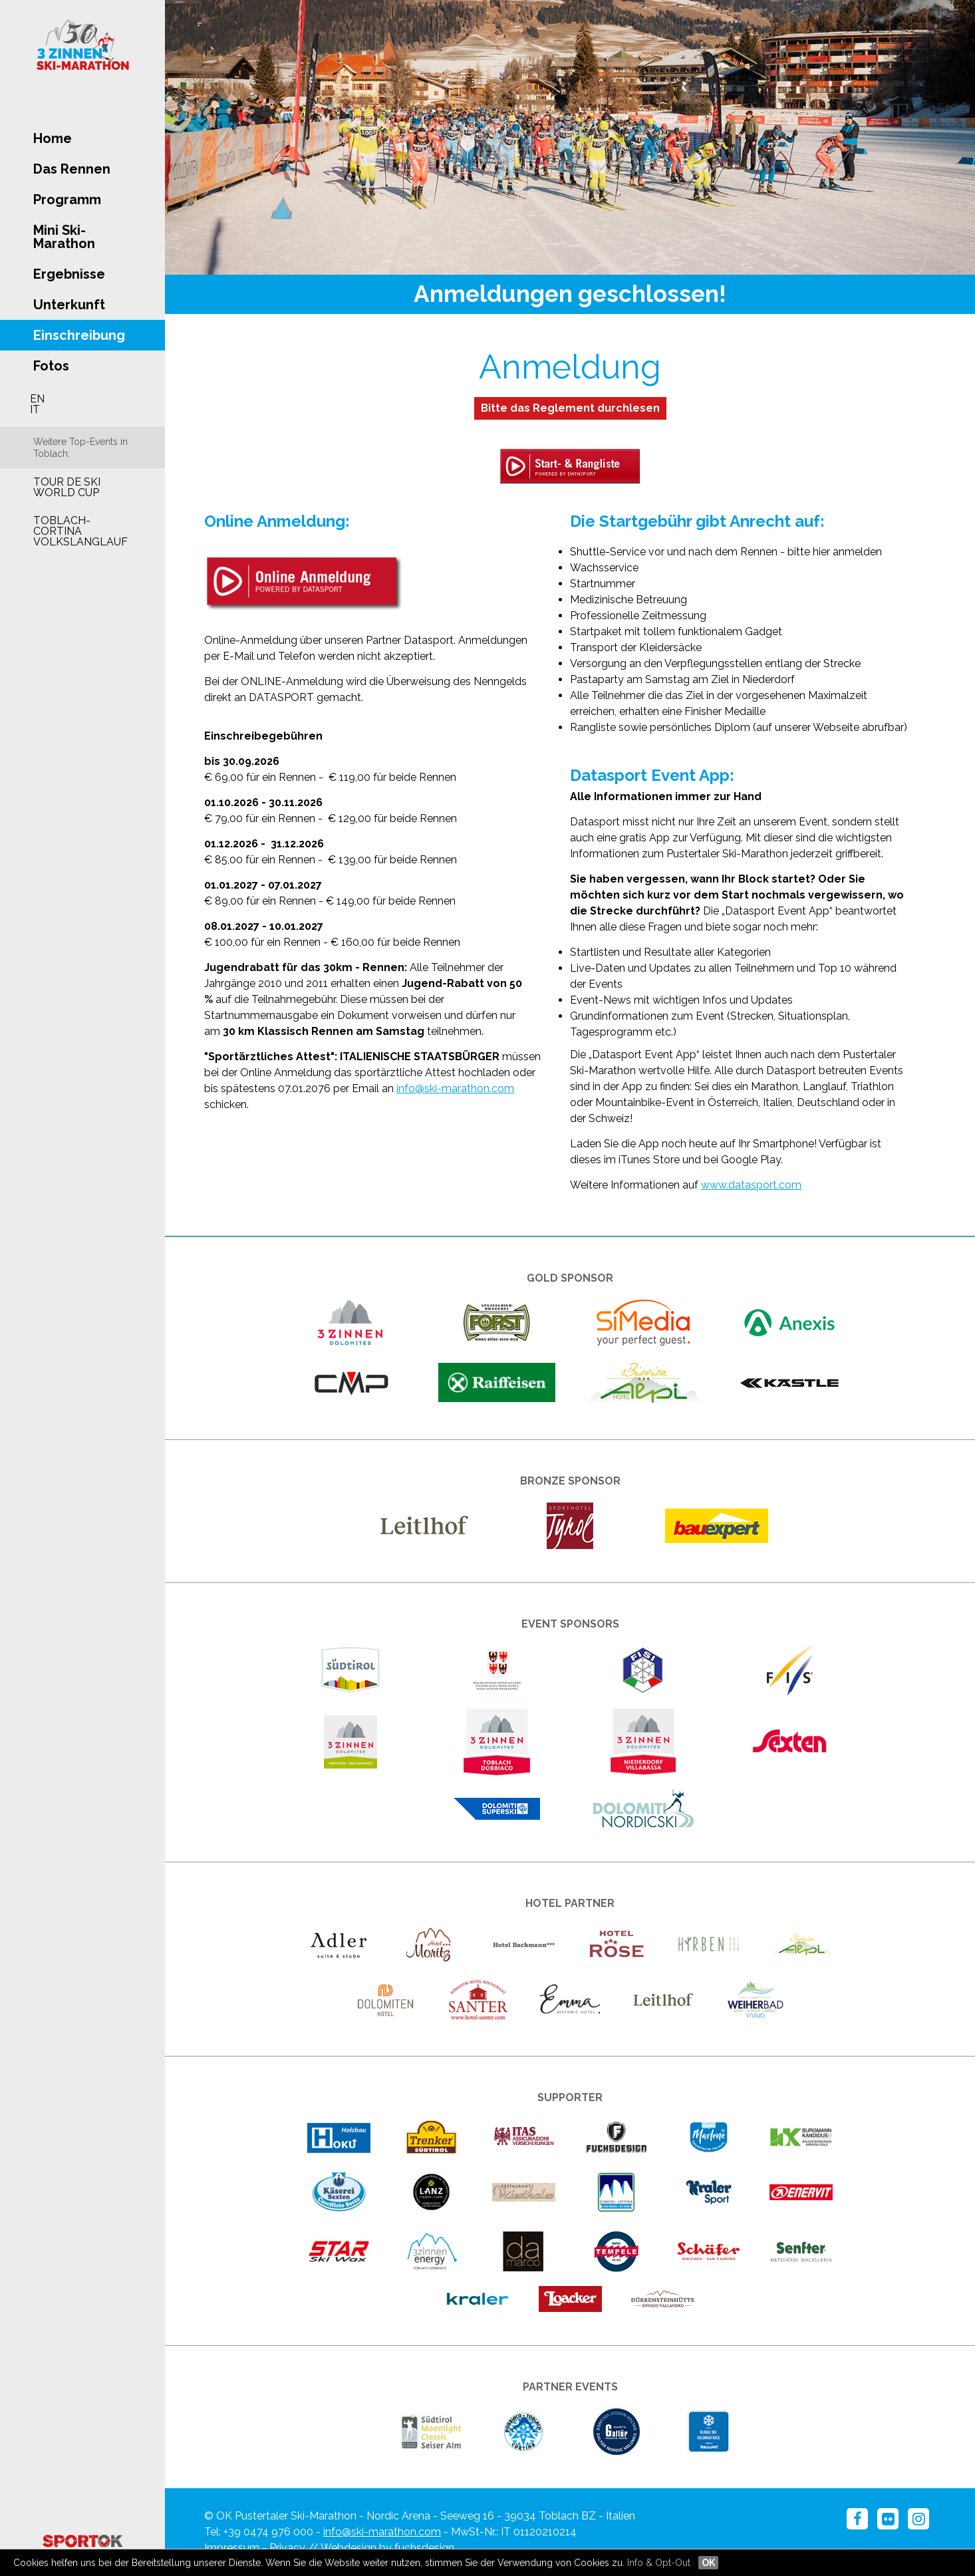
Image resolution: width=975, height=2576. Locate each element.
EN (37, 398)
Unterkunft (69, 305)
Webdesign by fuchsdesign (387, 2547)
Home (52, 138)
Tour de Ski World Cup (66, 487)
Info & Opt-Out (658, 2562)
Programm (67, 200)
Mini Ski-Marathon (64, 236)
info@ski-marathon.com (455, 1088)
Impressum (231, 2547)
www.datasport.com (751, 1185)
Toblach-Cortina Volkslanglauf (80, 531)
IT (35, 409)
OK (708, 2562)
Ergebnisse (69, 274)
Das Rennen (71, 169)
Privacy (287, 2547)
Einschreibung (79, 335)
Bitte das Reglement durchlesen (570, 408)
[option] (570, 137)
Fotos (51, 366)
